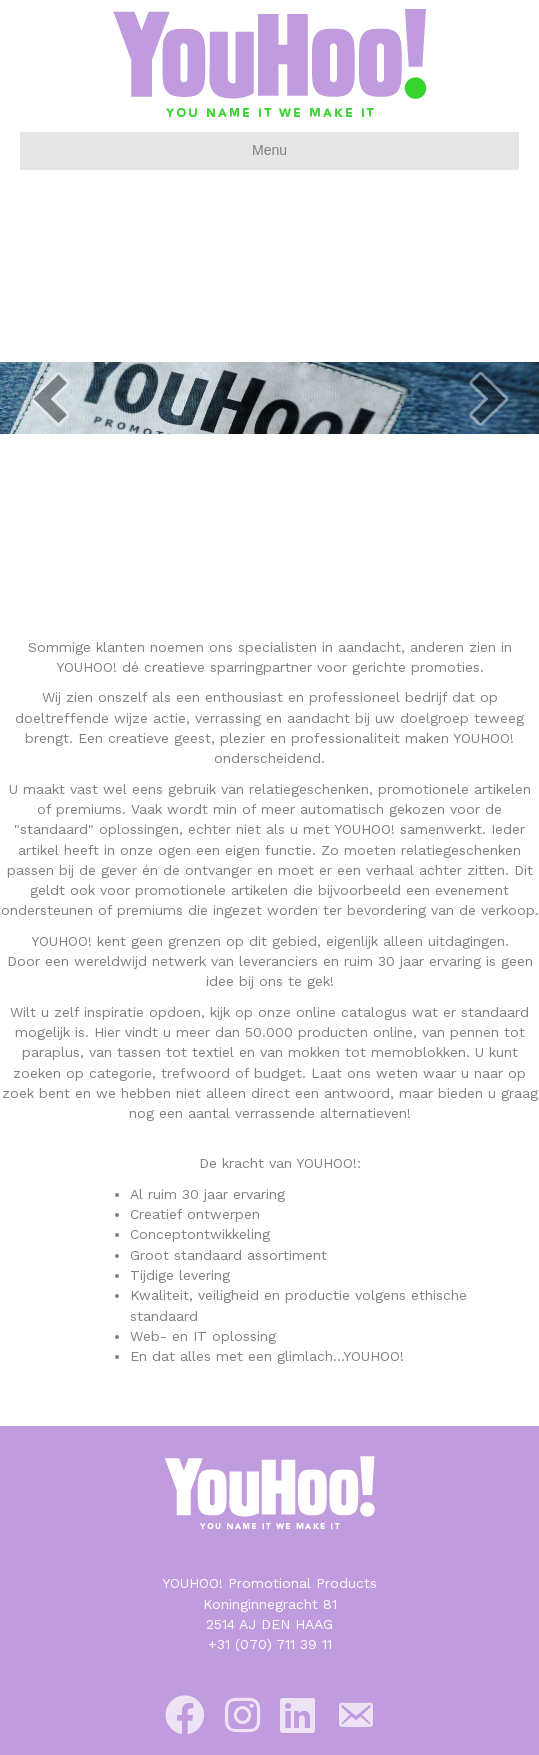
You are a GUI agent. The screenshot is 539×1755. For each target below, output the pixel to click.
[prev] (50, 398)
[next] (489, 398)
